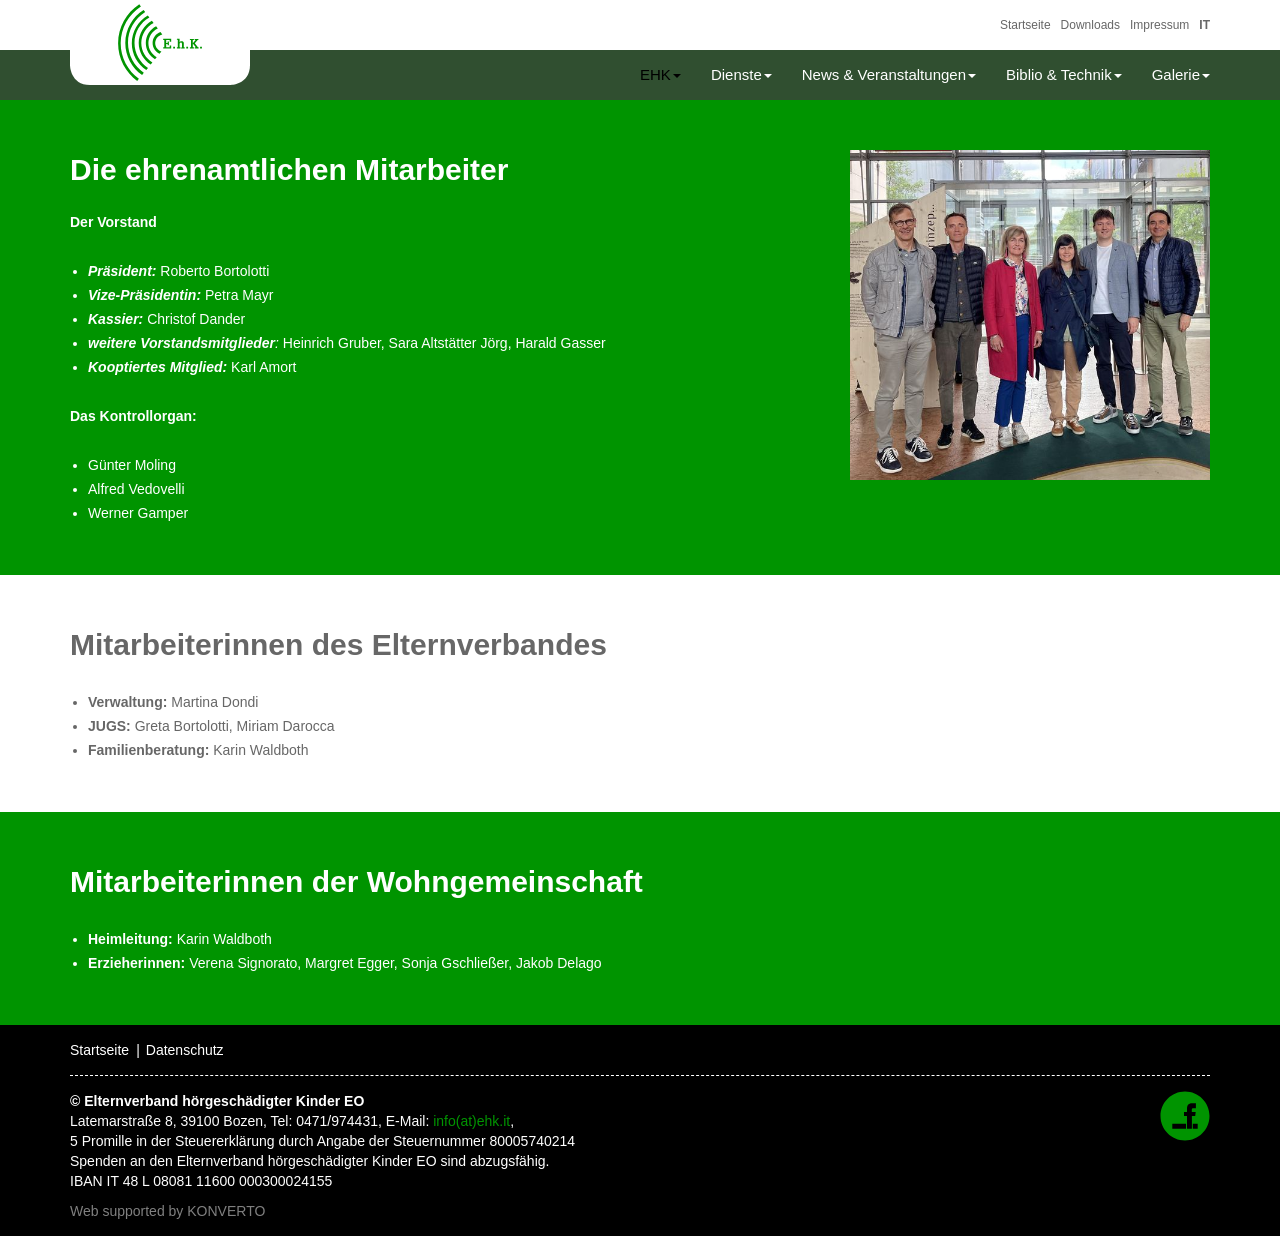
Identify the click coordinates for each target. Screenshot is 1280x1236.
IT (1204, 25)
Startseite (1025, 25)
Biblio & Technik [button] (1064, 74)
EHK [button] (660, 74)
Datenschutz (185, 1050)
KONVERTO (226, 1211)
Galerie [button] (1181, 74)
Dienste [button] (741, 74)
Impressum (1159, 25)
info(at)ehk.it (471, 1121)
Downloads (1090, 25)
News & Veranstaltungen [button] (889, 74)
